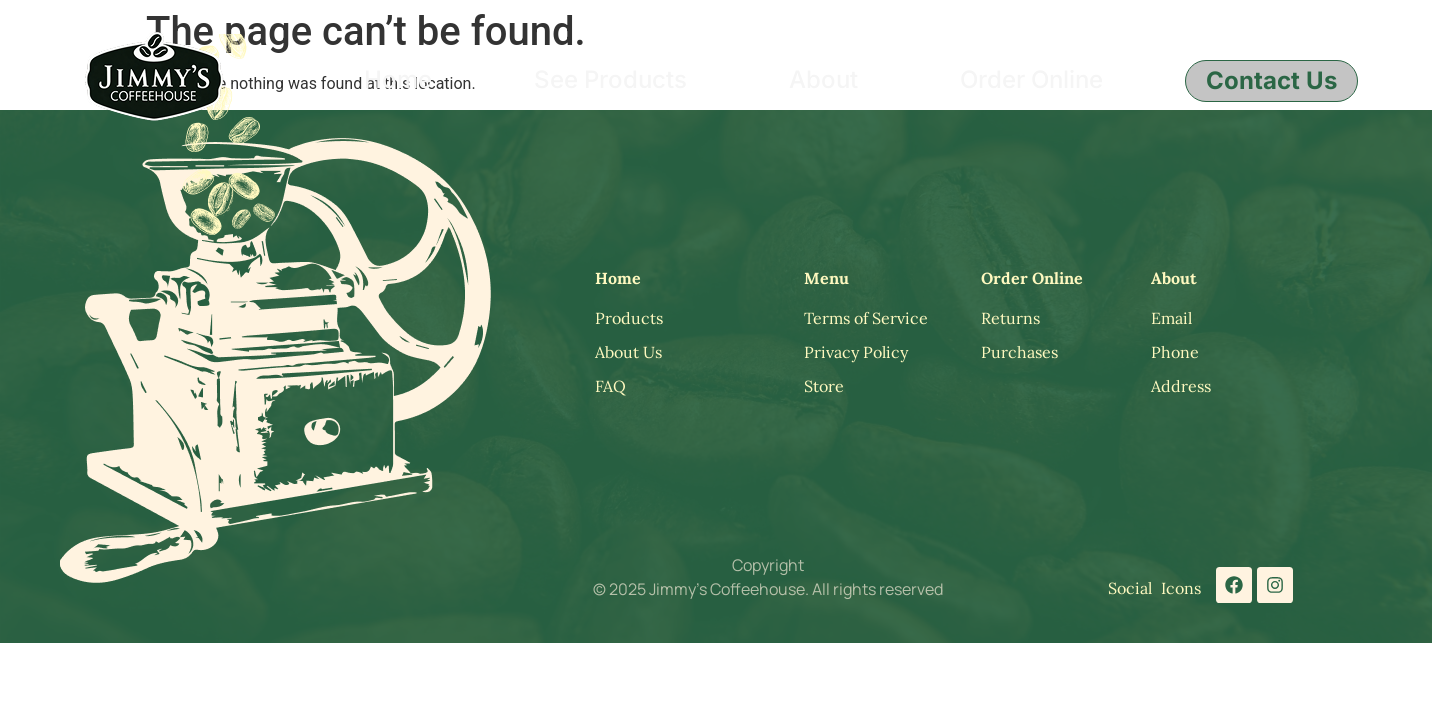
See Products (610, 79)
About (823, 79)
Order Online (1031, 79)
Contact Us (1271, 80)
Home (398, 79)
